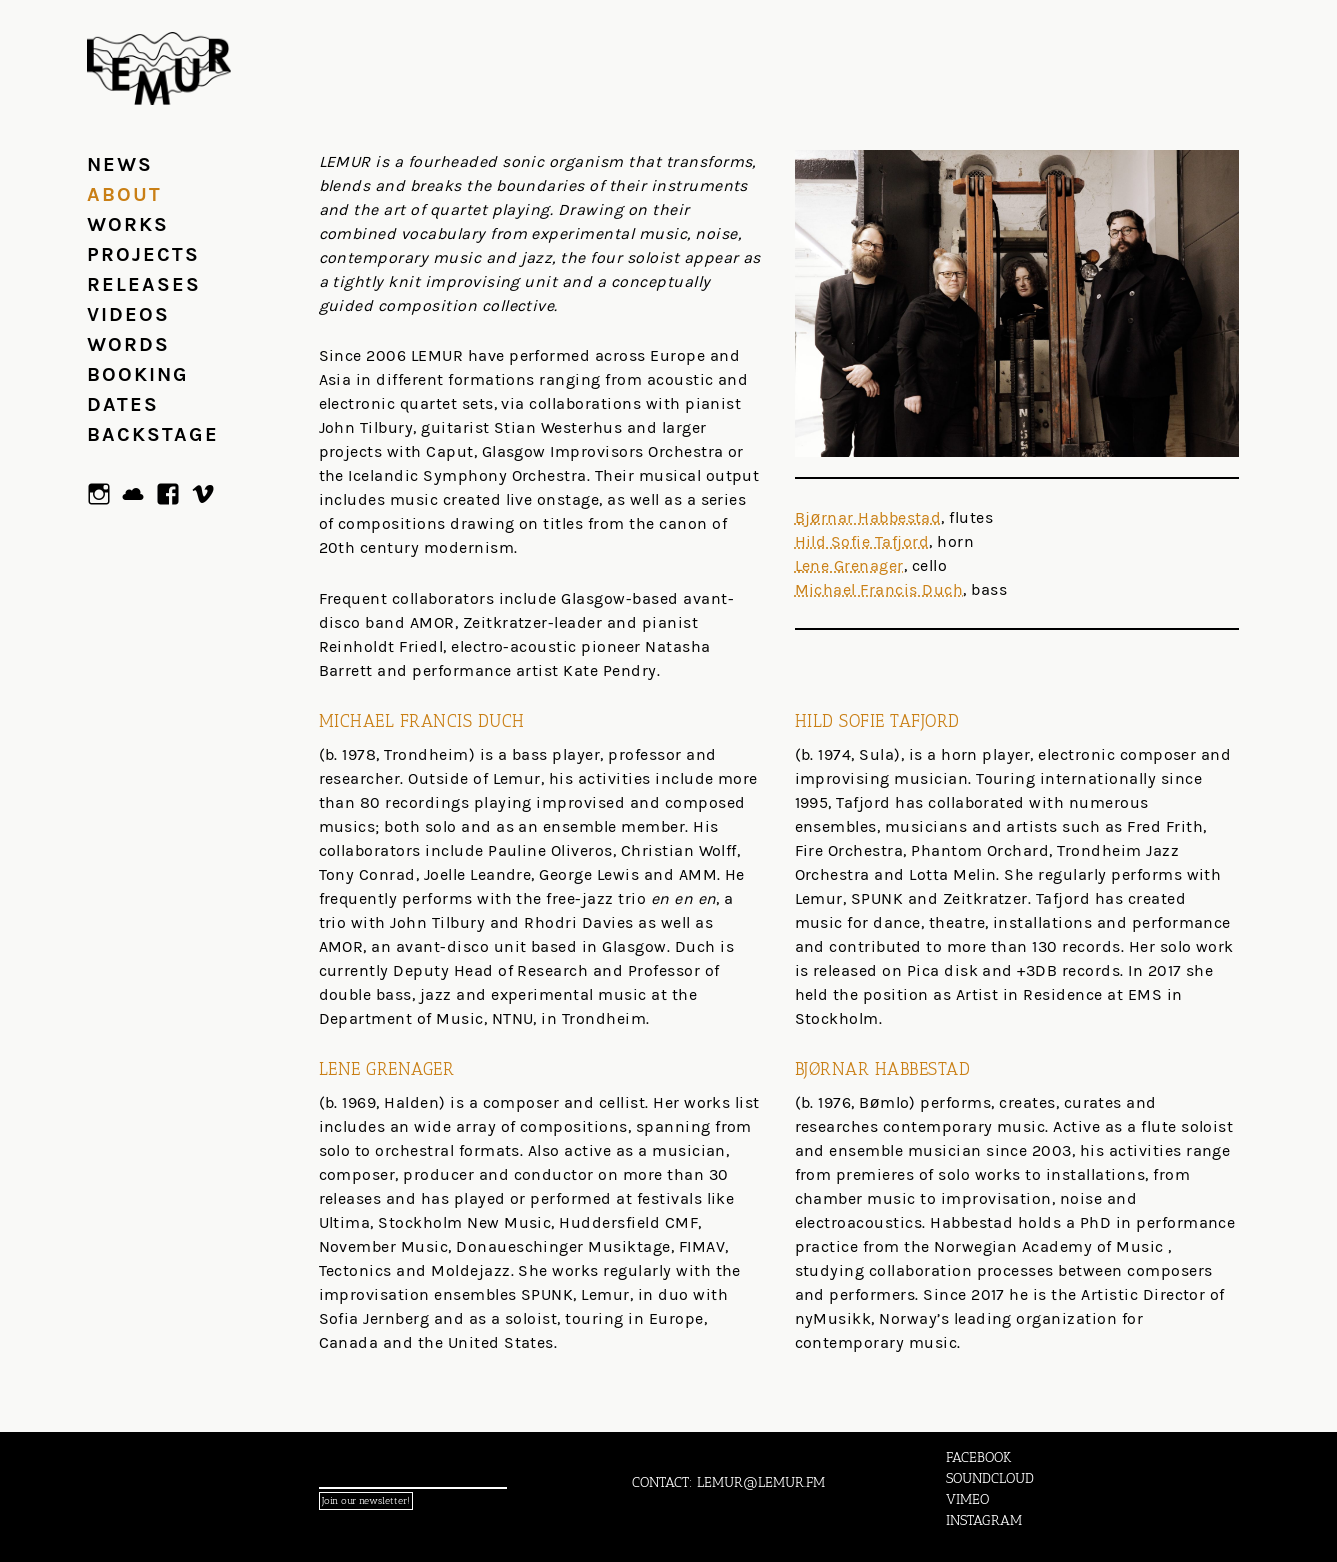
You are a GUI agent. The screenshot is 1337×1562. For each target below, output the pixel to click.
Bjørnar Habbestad (868, 517)
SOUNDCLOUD (990, 1478)
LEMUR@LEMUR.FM (761, 1482)
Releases (144, 284)
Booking (138, 374)
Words (128, 344)
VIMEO (967, 1499)
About (124, 194)
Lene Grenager (849, 565)
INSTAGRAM (984, 1520)
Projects (143, 254)
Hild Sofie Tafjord (862, 541)
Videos (128, 314)
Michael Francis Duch (879, 589)
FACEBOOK (978, 1457)
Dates (123, 404)
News (120, 164)
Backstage (153, 434)
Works (128, 224)
